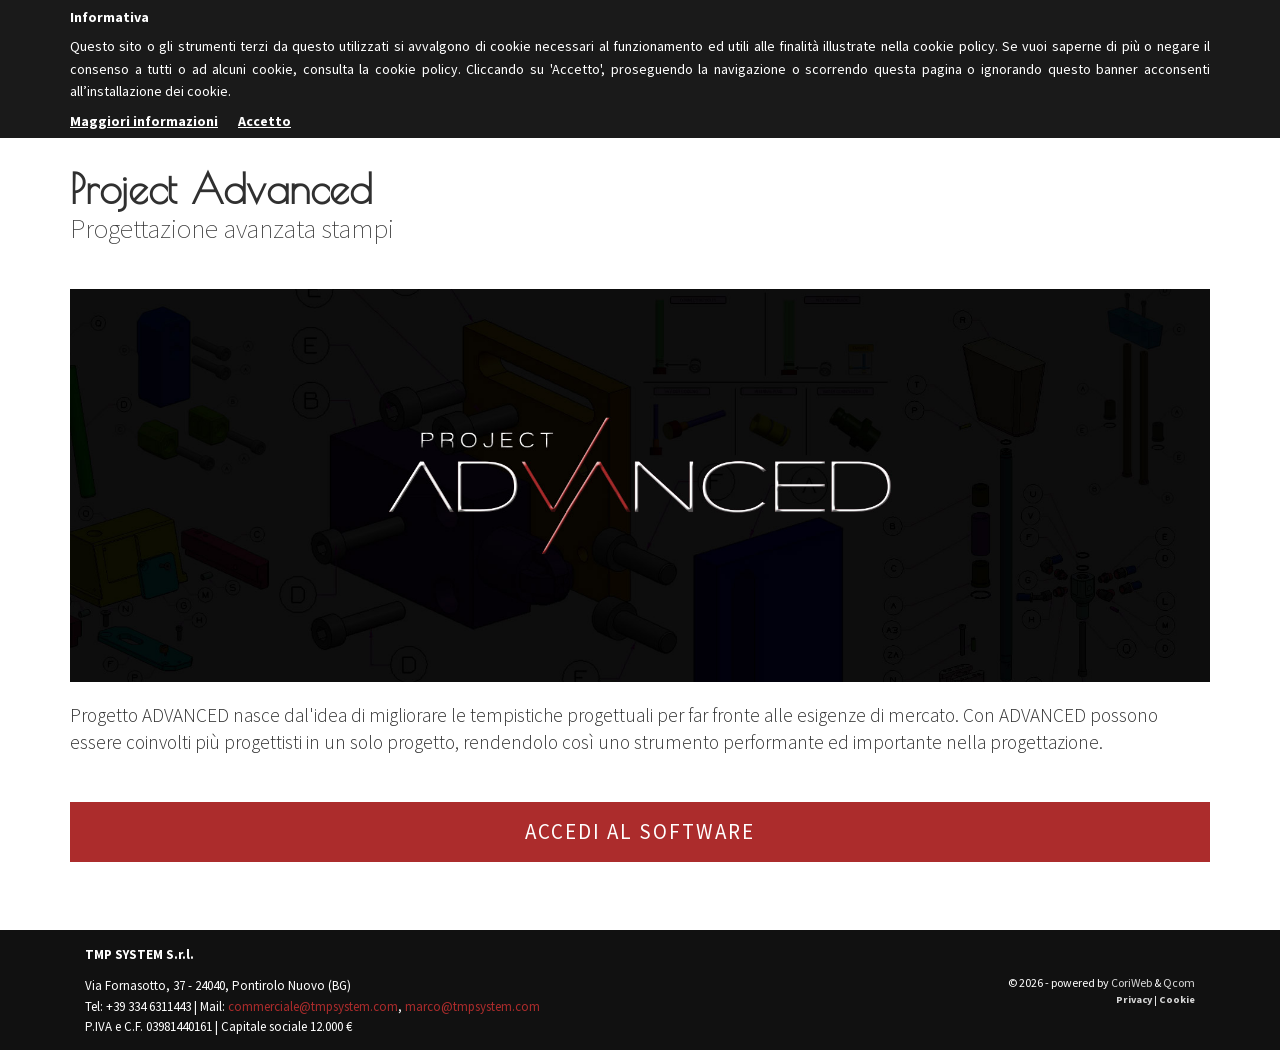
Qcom (1179, 982)
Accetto (264, 121)
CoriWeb (1131, 982)
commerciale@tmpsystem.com (313, 1006)
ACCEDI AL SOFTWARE (640, 831)
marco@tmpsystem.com (472, 1006)
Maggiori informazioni (144, 121)
